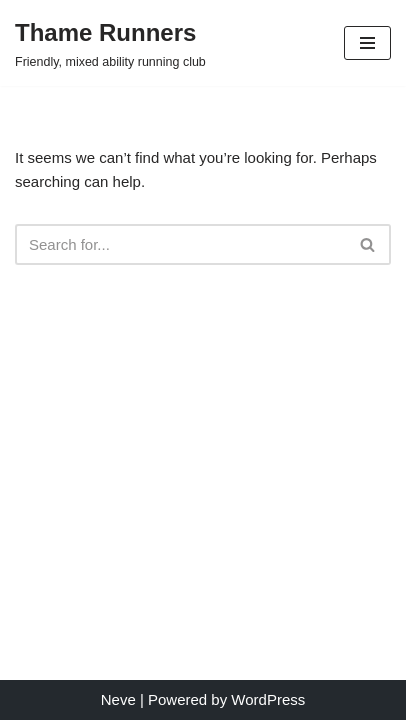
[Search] (180, 244)
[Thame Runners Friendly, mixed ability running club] (110, 43)
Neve (118, 699)
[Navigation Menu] (367, 43)
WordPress (268, 699)
